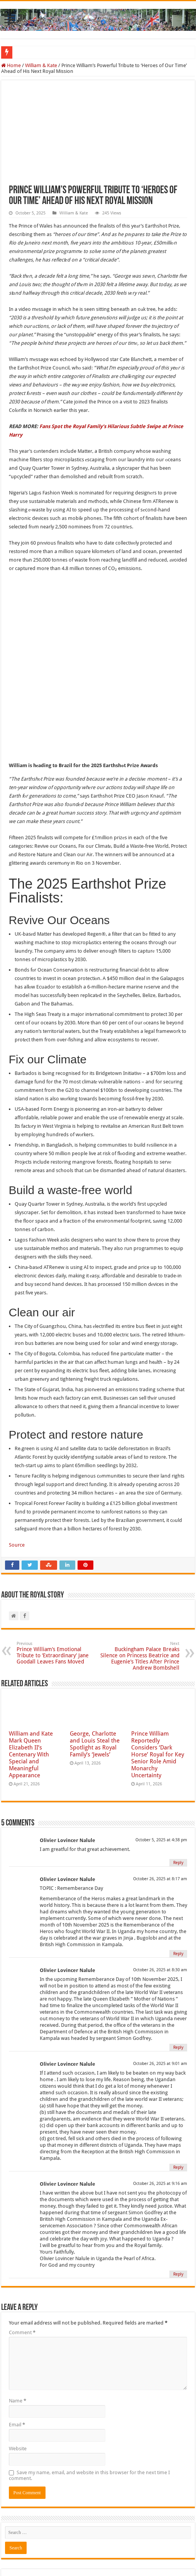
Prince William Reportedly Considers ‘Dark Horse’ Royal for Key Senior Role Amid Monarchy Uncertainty (157, 1676)
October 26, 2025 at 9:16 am (160, 2105)
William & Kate (41, 65)
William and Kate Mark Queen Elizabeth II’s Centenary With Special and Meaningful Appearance (31, 1676)
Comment (22, 2254)
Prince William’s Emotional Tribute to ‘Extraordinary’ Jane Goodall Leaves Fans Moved (56, 1575)
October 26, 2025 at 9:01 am (160, 1985)
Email (17, 2346)
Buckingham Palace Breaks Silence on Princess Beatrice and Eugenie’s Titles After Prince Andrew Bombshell (139, 1578)
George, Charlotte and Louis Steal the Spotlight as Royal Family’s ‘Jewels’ (95, 1666)
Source (17, 1467)
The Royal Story (77, 2548)
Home (11, 65)
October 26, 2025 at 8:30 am (160, 1891)
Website (18, 2370)
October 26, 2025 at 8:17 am (160, 1800)
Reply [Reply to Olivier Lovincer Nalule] (178, 1784)
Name (17, 2322)
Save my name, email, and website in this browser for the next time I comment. (89, 2397)
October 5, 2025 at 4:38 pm (161, 1761)
